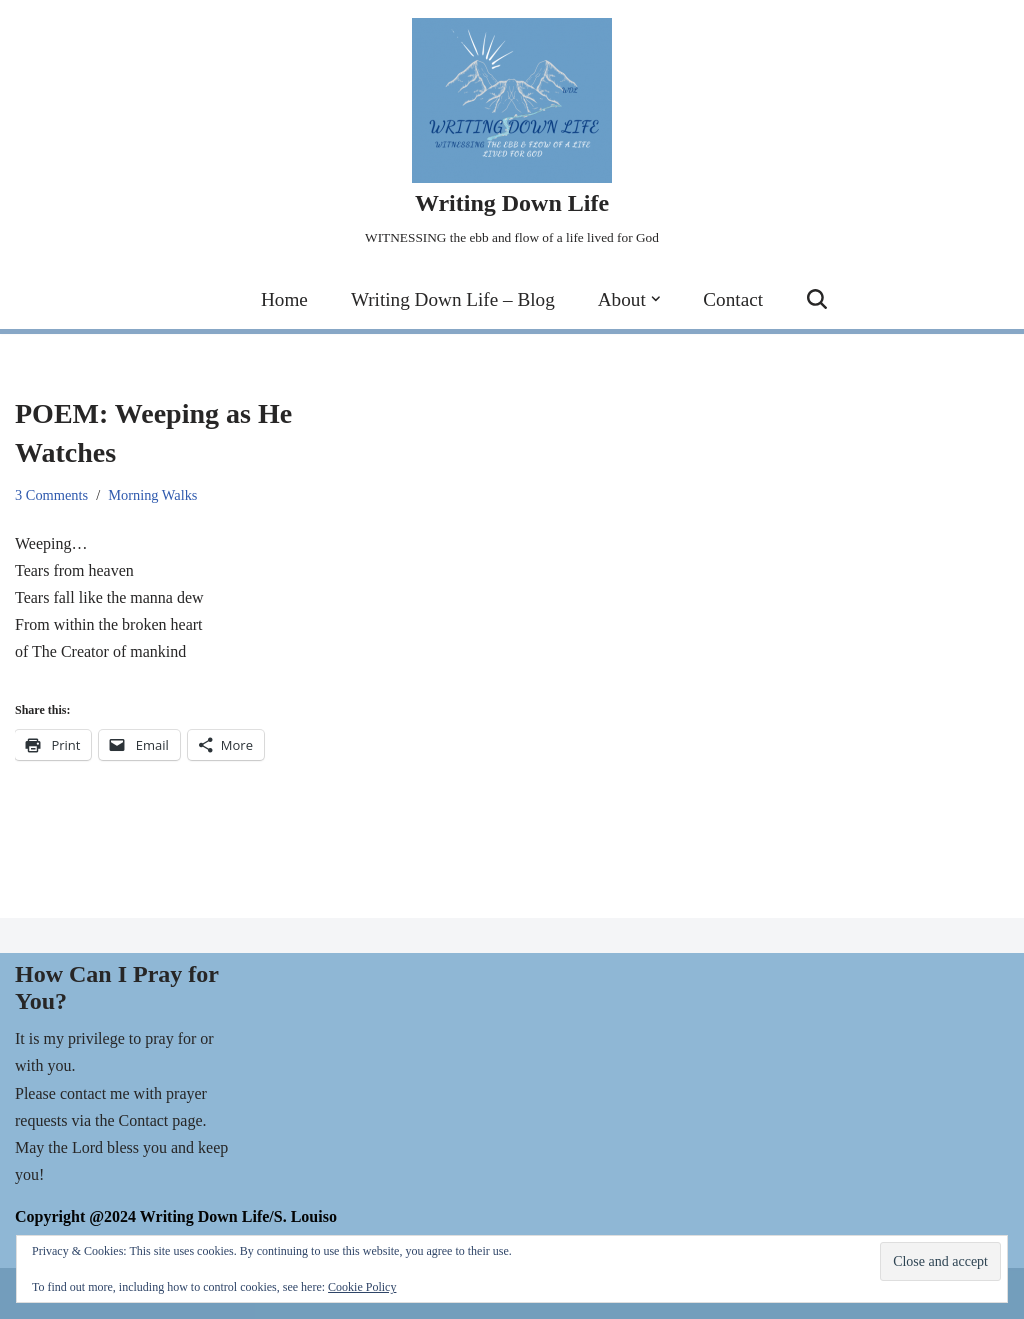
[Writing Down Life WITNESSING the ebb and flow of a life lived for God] (512, 134)
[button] (656, 299)
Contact (733, 299)
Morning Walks (152, 495)
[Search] (817, 299)
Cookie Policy (362, 1287)
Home (284, 299)
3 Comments (51, 495)
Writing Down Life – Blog (453, 299)
